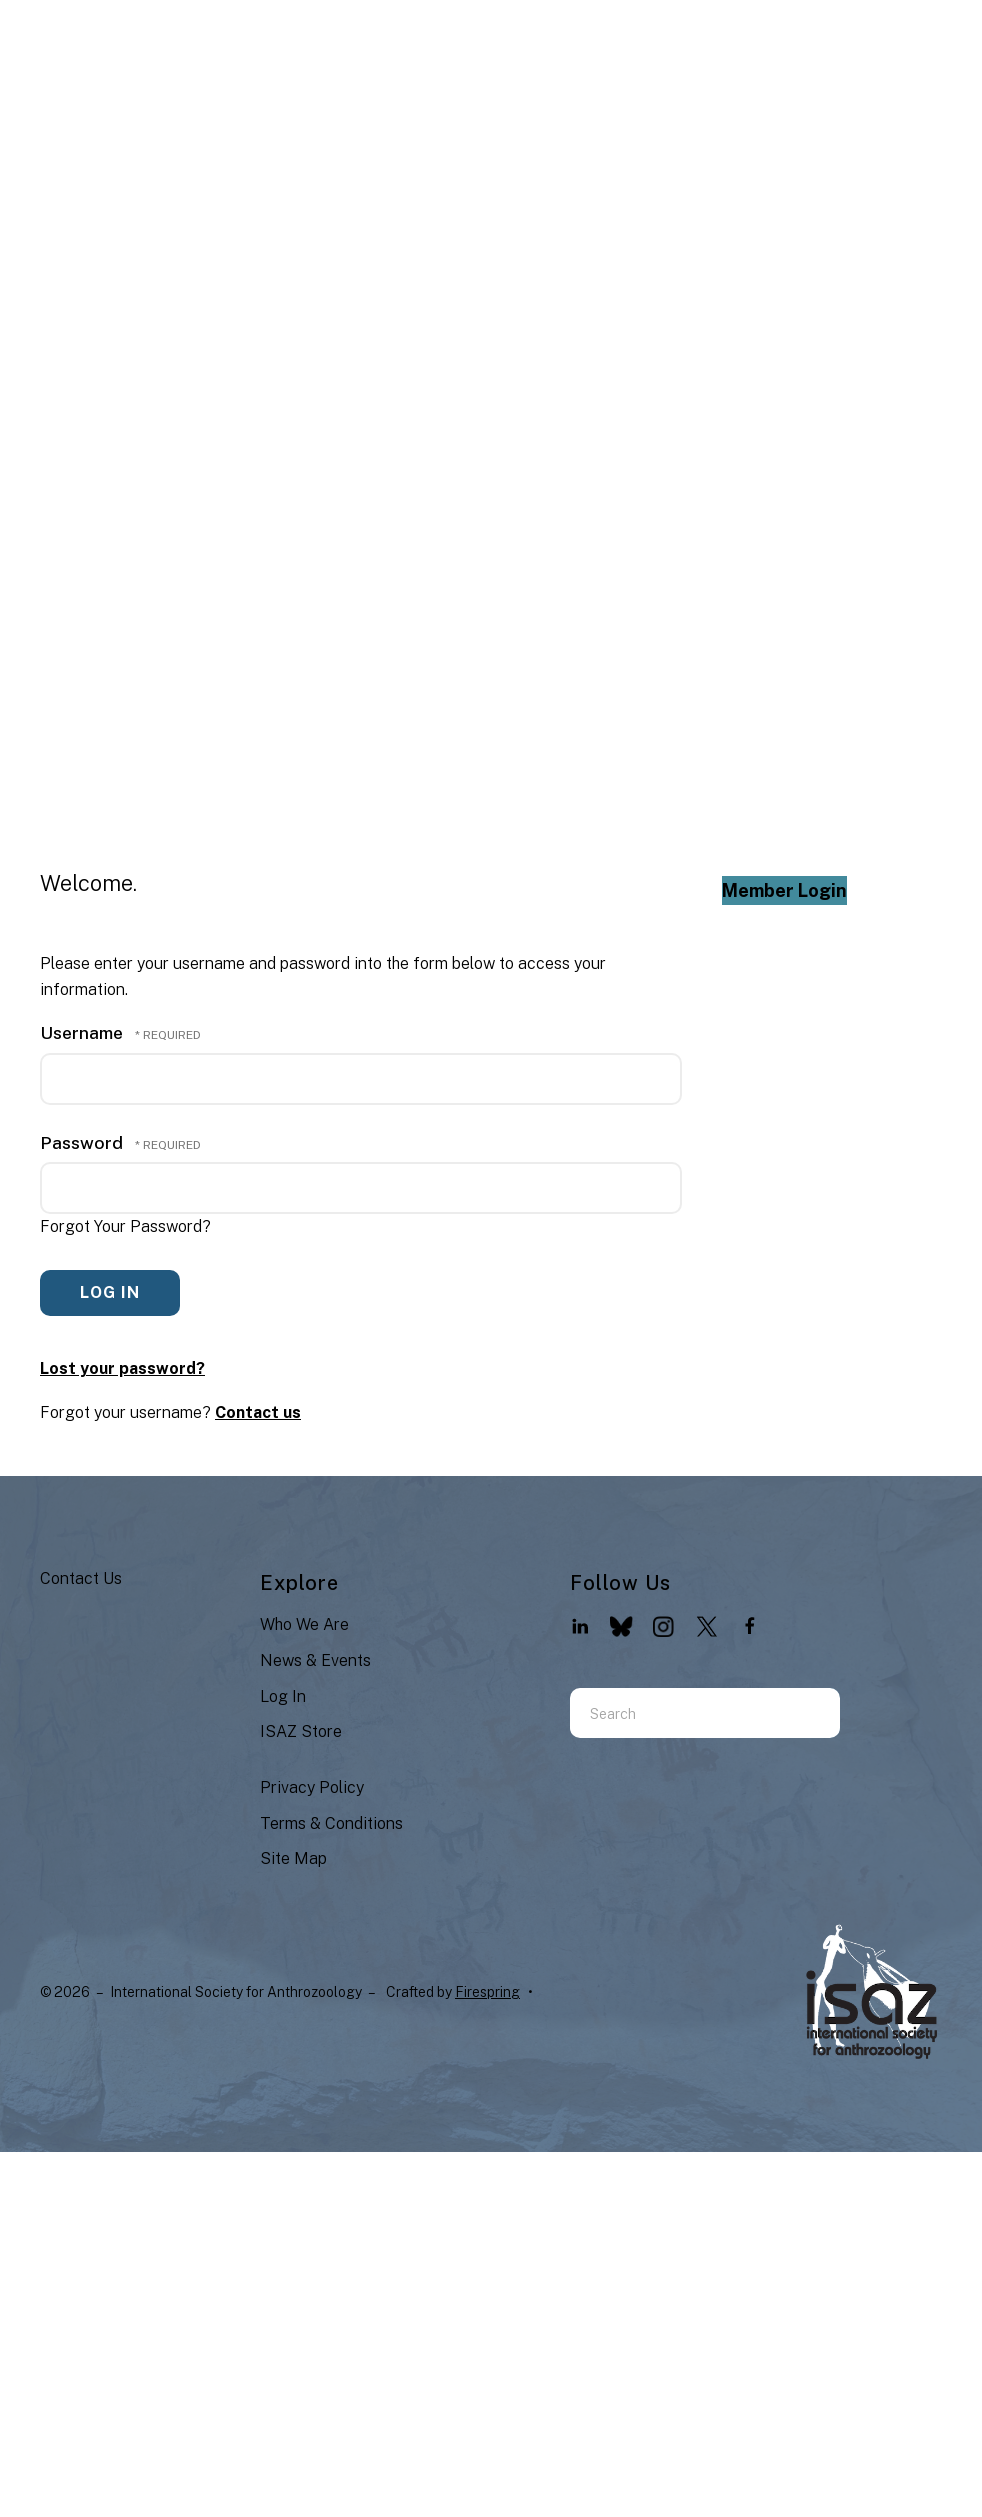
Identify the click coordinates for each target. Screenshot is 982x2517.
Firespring (487, 1992)
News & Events (315, 1660)
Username (81, 1032)
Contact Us (81, 1578)
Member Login (784, 890)
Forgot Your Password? (125, 1226)
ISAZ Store (301, 1731)
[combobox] (680, 1713)
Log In (283, 1696)
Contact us (258, 1412)
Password (81, 1142)
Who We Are (304, 1624)
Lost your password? (122, 1368)
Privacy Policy (312, 1787)
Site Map (293, 1858)
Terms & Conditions (331, 1823)
